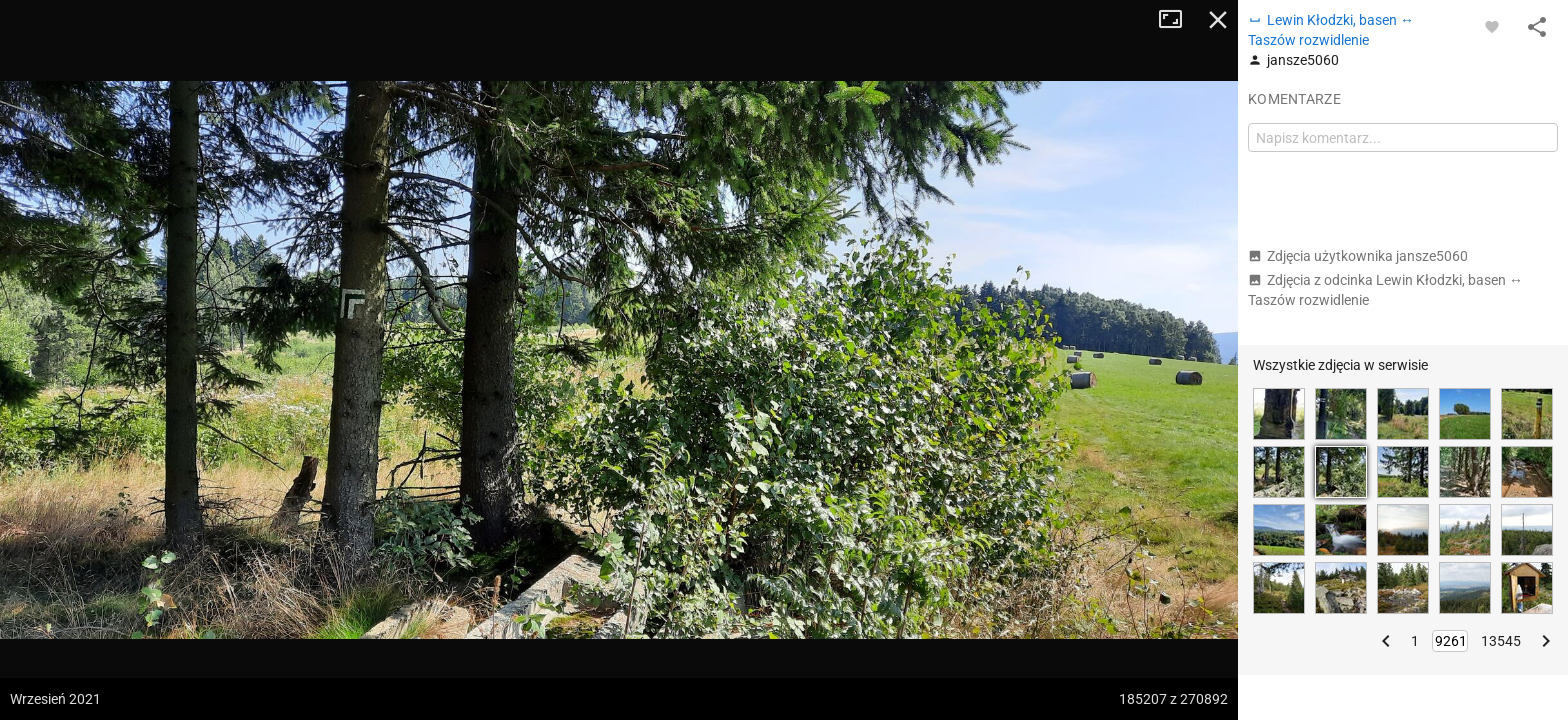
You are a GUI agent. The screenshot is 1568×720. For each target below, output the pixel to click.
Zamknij (1218, 20)
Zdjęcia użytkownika (1358, 256)
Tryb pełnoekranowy (1178, 20)
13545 (1501, 641)
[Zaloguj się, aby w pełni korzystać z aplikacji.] (1492, 26)
